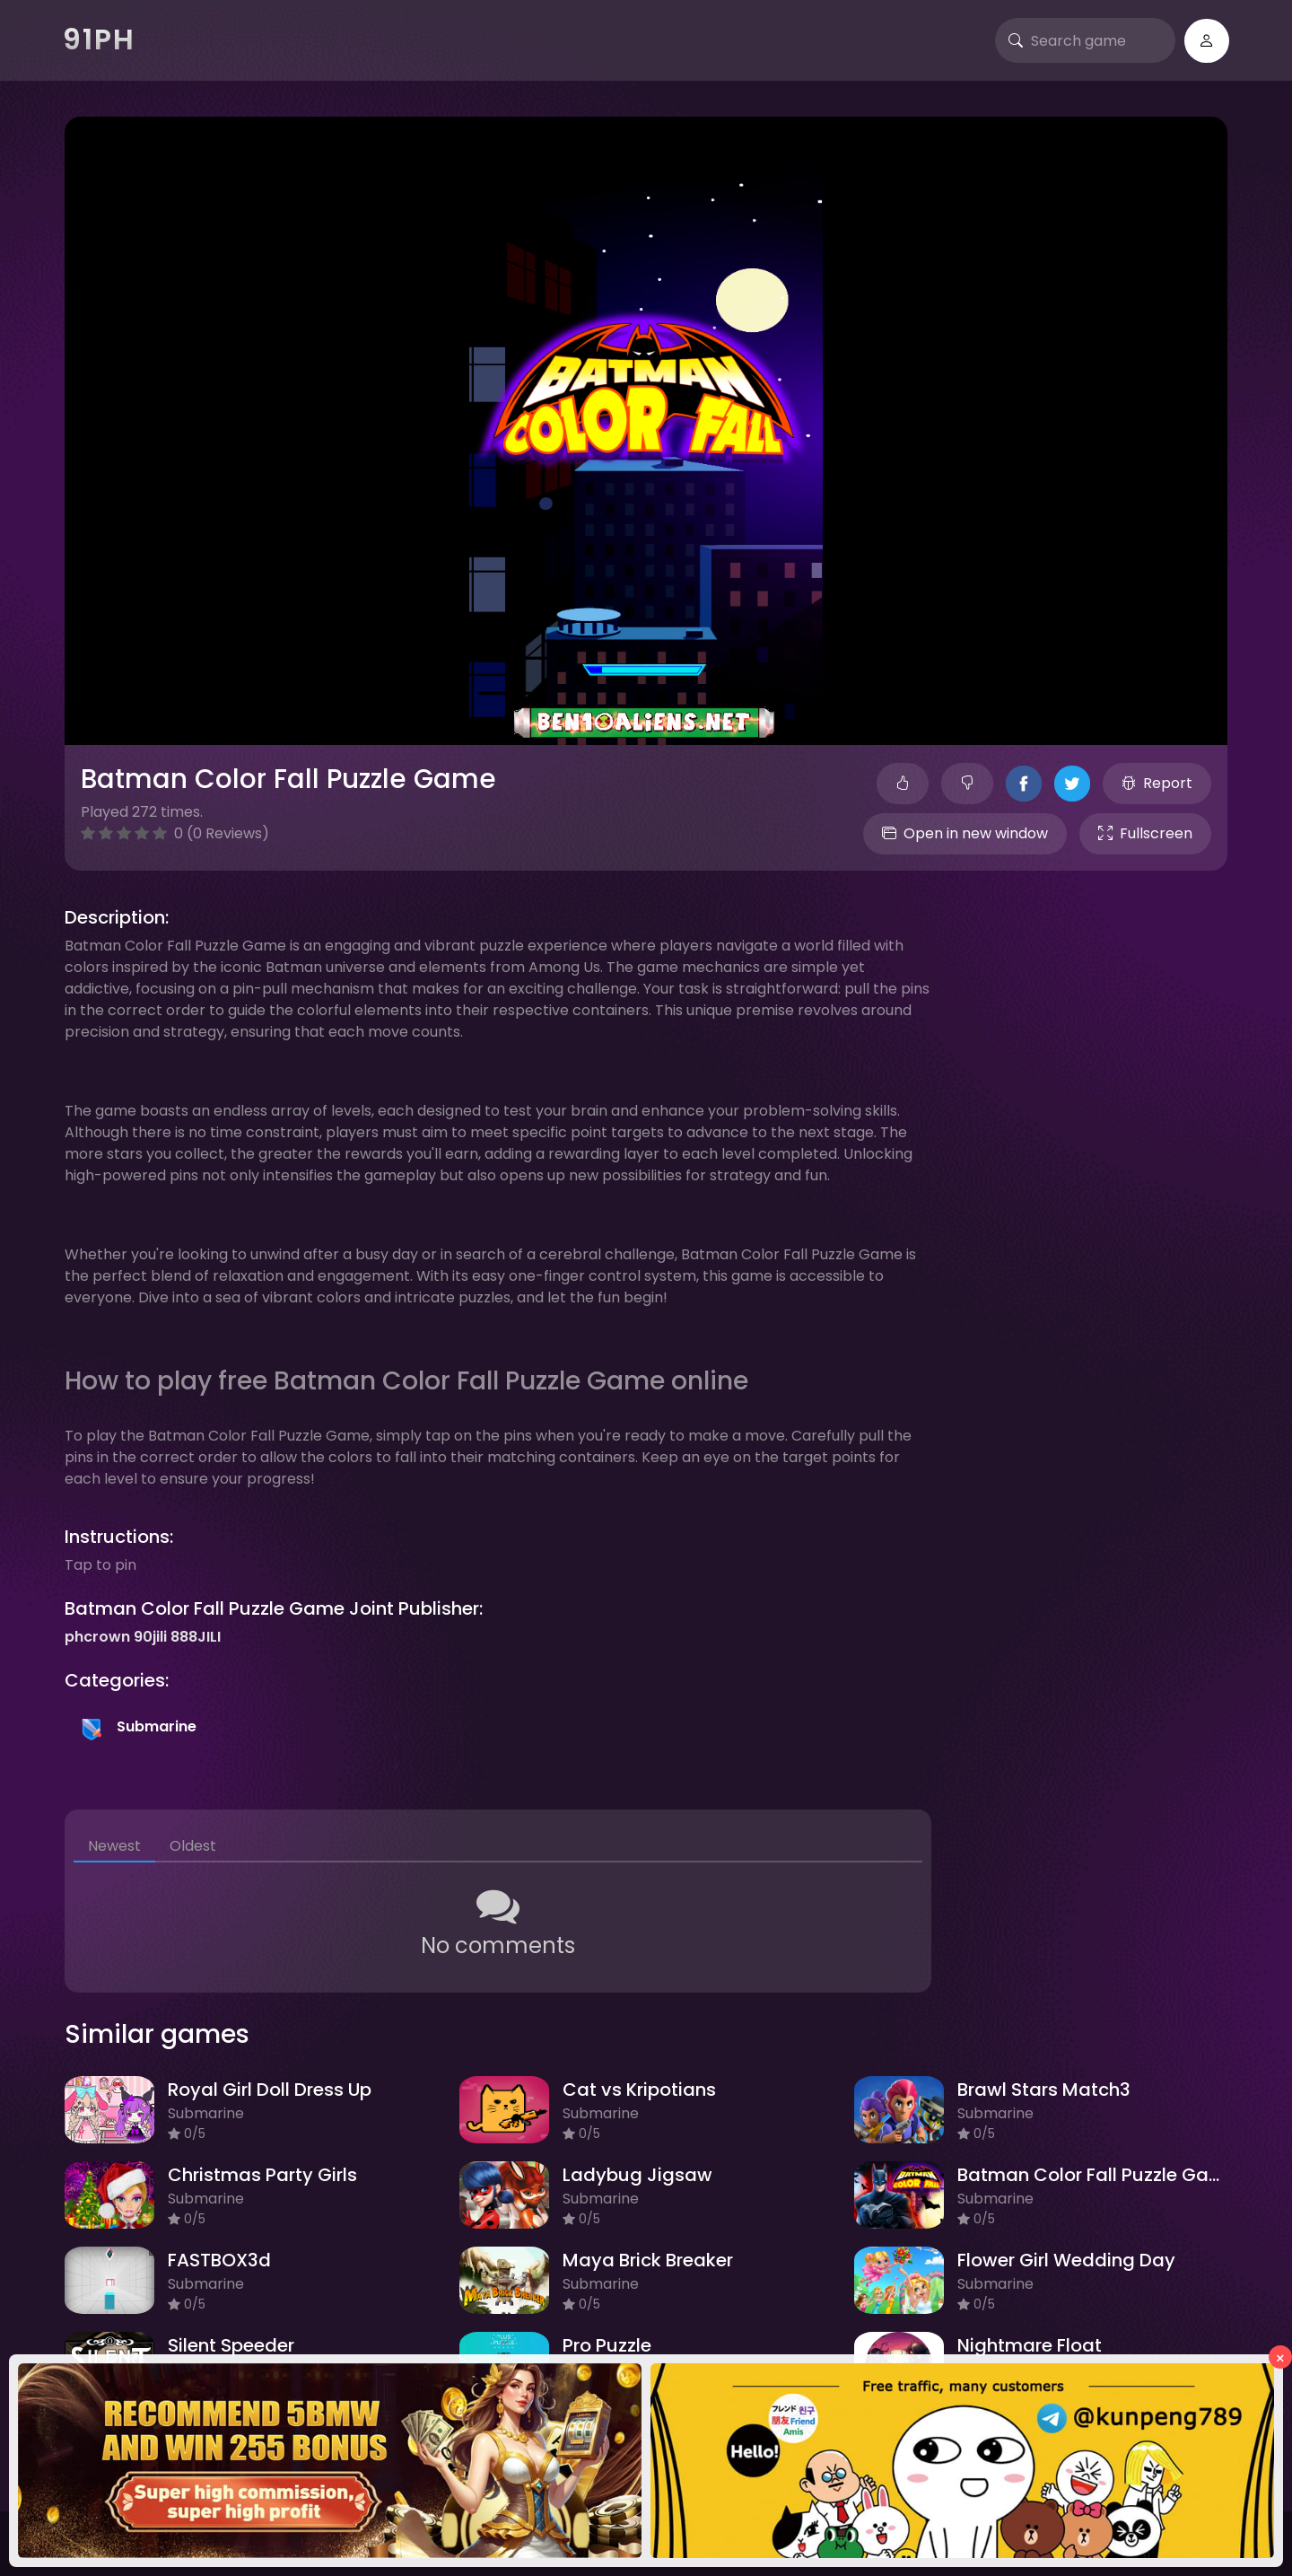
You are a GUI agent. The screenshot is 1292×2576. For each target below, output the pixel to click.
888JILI (195, 1636)
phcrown (97, 1636)
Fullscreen (1145, 833)
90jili (150, 1636)
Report (1157, 783)
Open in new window (965, 833)
